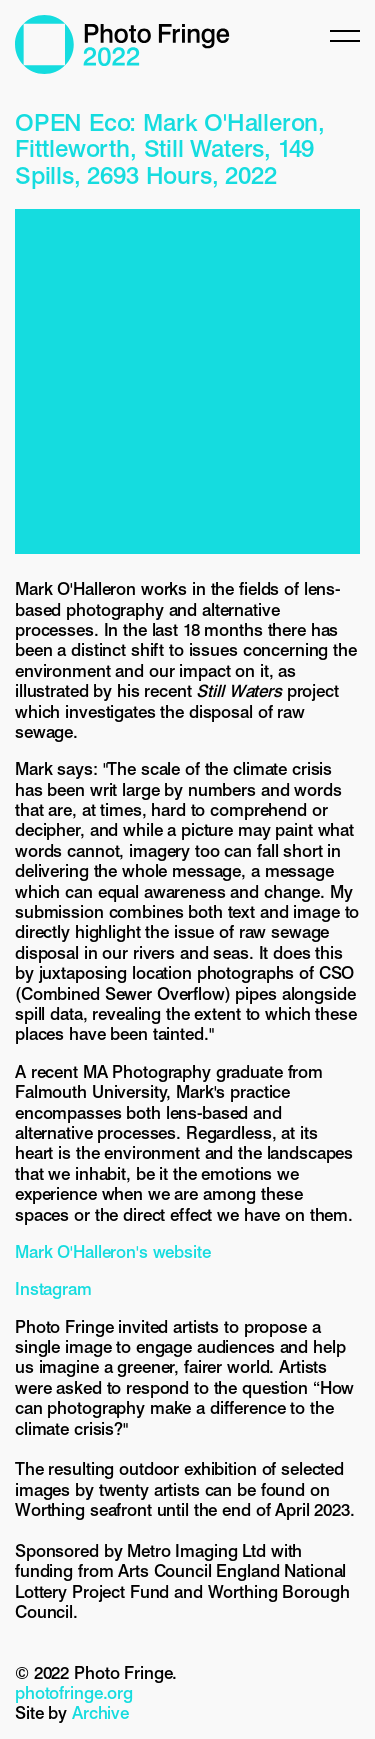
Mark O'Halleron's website (113, 1252)
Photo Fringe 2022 (122, 44)
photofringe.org (74, 1693)
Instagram (53, 1289)
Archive (100, 1713)
